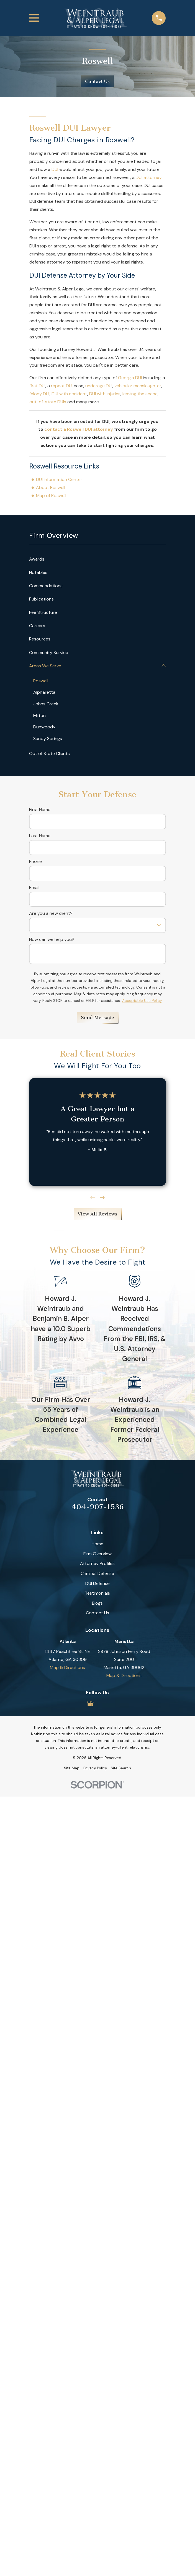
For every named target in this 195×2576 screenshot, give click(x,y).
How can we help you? (51, 939)
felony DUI (39, 394)
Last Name (39, 836)
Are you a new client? (51, 913)
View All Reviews (97, 1214)
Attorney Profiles (97, 1564)
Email (34, 887)
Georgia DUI (130, 378)
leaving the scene (140, 394)
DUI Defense (97, 1583)
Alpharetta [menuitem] (45, 692)
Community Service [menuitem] (48, 652)
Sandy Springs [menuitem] (48, 739)
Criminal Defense (97, 1574)
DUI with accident (69, 394)
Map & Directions (67, 1668)
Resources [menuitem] (39, 639)
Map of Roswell (51, 495)
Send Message (97, 1017)
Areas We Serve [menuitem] (45, 666)
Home (97, 1544)
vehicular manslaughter (137, 386)
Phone (35, 861)
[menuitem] (71, 1768)
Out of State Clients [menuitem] (49, 754)
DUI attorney (149, 177)
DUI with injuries (104, 394)
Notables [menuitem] (38, 572)
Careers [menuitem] (37, 626)
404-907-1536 (97, 1507)
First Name (39, 809)
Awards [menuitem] (36, 559)
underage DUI (98, 386)
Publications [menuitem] (41, 599)
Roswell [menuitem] (41, 681)
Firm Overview (97, 1554)
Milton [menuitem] (40, 715)
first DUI (37, 386)
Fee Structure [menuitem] (43, 612)
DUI (55, 169)
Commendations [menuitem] (46, 586)
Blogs (97, 1603)
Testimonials (97, 1593)
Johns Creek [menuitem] (46, 704)
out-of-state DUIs (47, 402)
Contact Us (97, 81)
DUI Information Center (59, 479)
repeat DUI (62, 386)
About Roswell (50, 487)
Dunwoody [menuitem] (45, 727)
